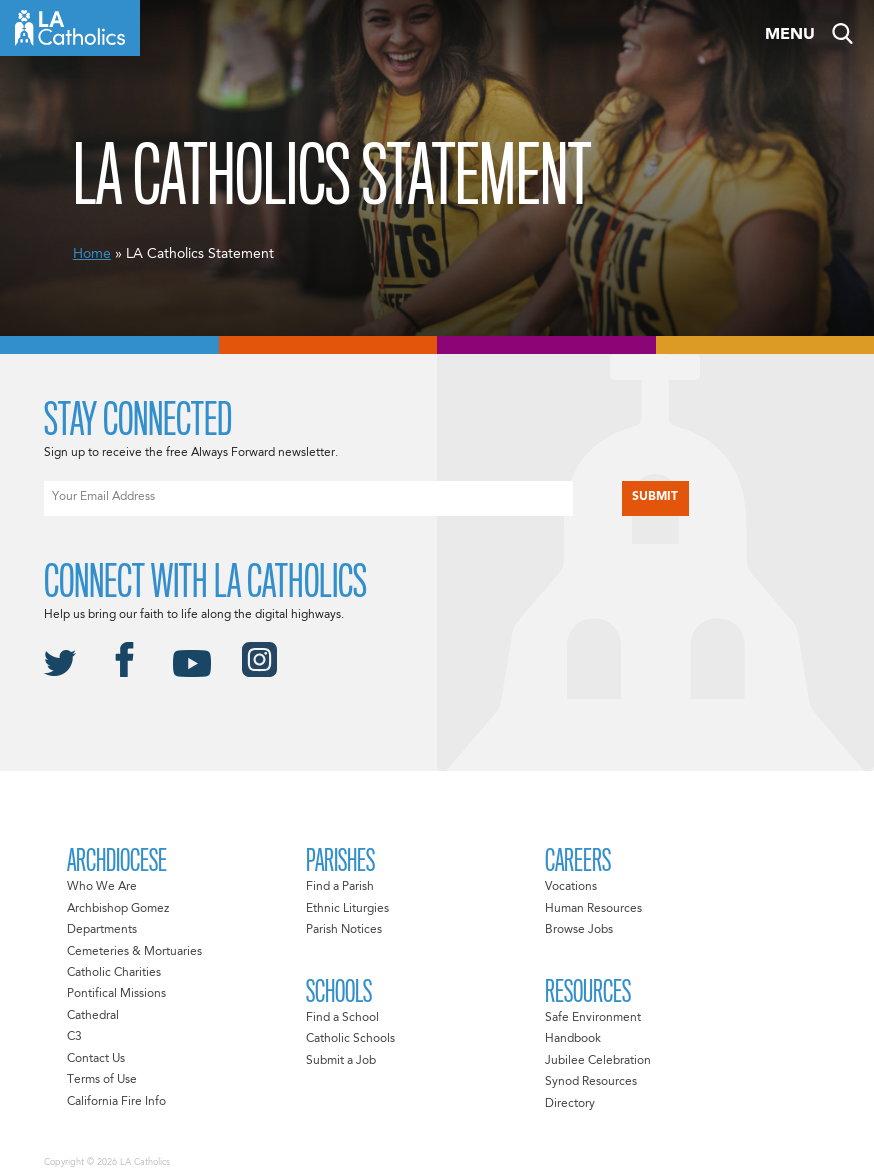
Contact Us (96, 1059)
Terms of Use (102, 1080)
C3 (74, 1037)
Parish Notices (344, 930)
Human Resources (593, 909)
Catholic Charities (114, 973)
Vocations (571, 887)
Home (92, 254)
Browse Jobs (579, 930)
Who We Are (102, 887)
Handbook (573, 1039)
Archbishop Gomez (118, 909)
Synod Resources (591, 1082)
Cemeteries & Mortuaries (134, 952)
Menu (790, 35)
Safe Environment (593, 1018)
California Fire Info (116, 1102)
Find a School (342, 1018)
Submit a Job (341, 1061)
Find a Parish (340, 887)
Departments (102, 930)
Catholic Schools (350, 1039)
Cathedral (93, 1016)
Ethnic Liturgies (347, 909)
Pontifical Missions (116, 994)
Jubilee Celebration (598, 1061)
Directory (570, 1104)
